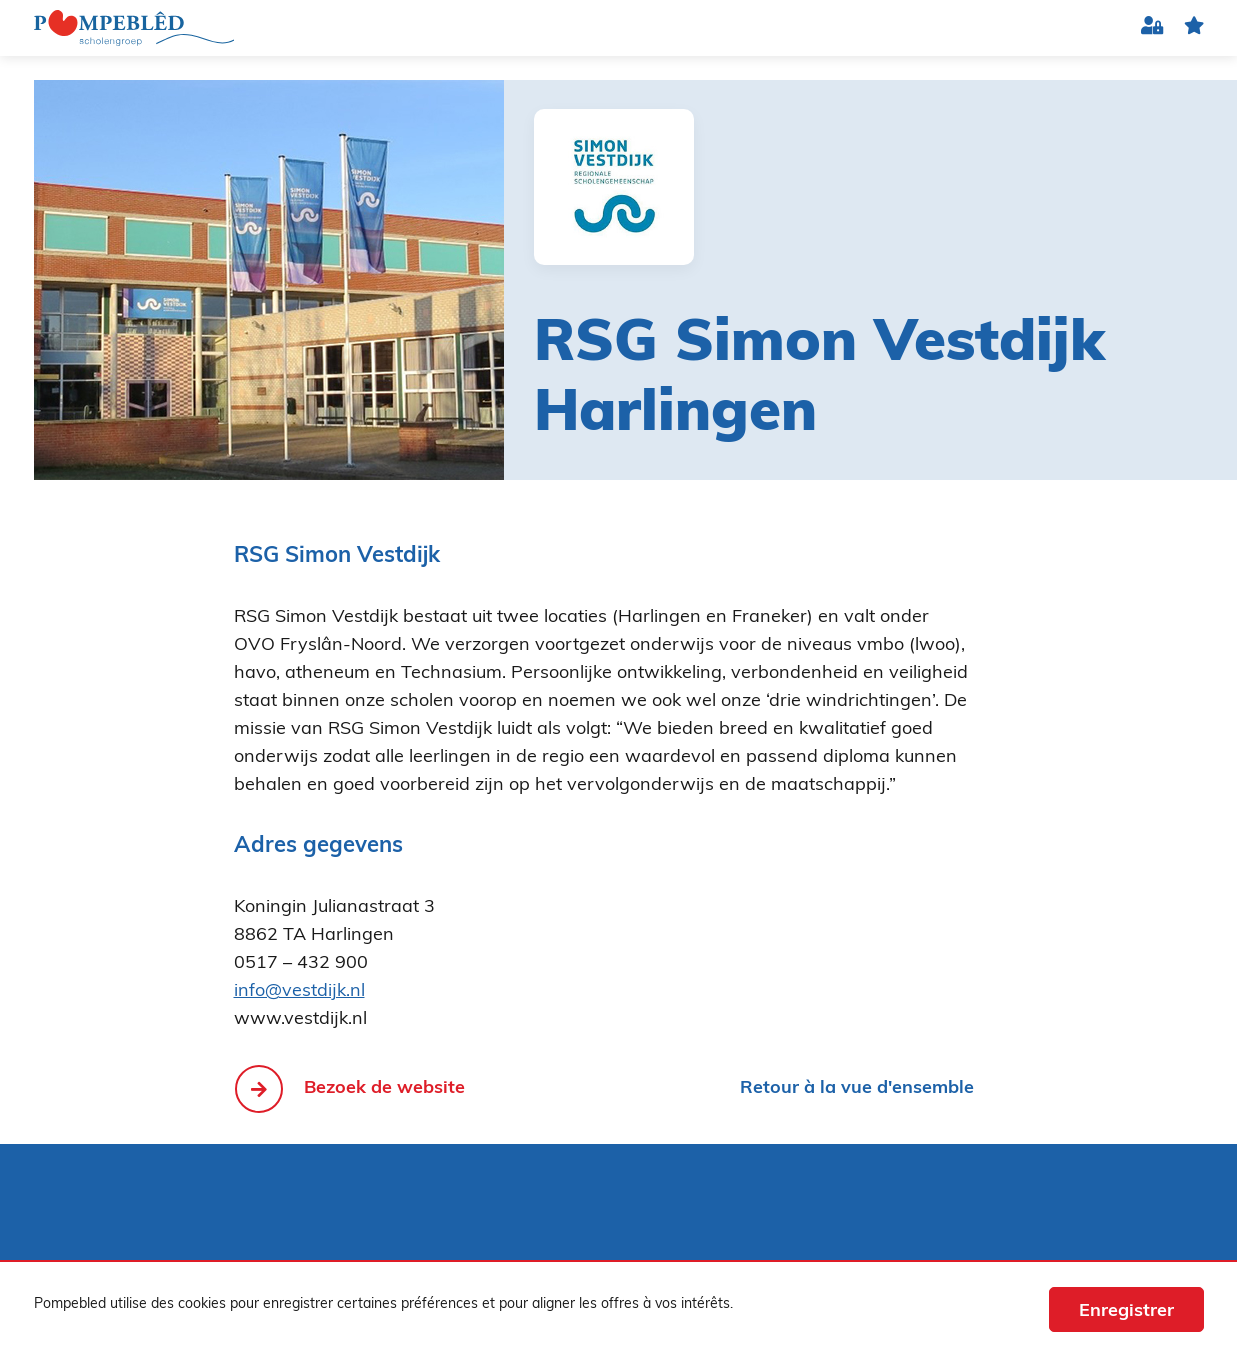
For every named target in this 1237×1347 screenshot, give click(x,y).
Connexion (1152, 28)
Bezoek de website (384, 1088)
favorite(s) (1194, 28)
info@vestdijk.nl (299, 991)
